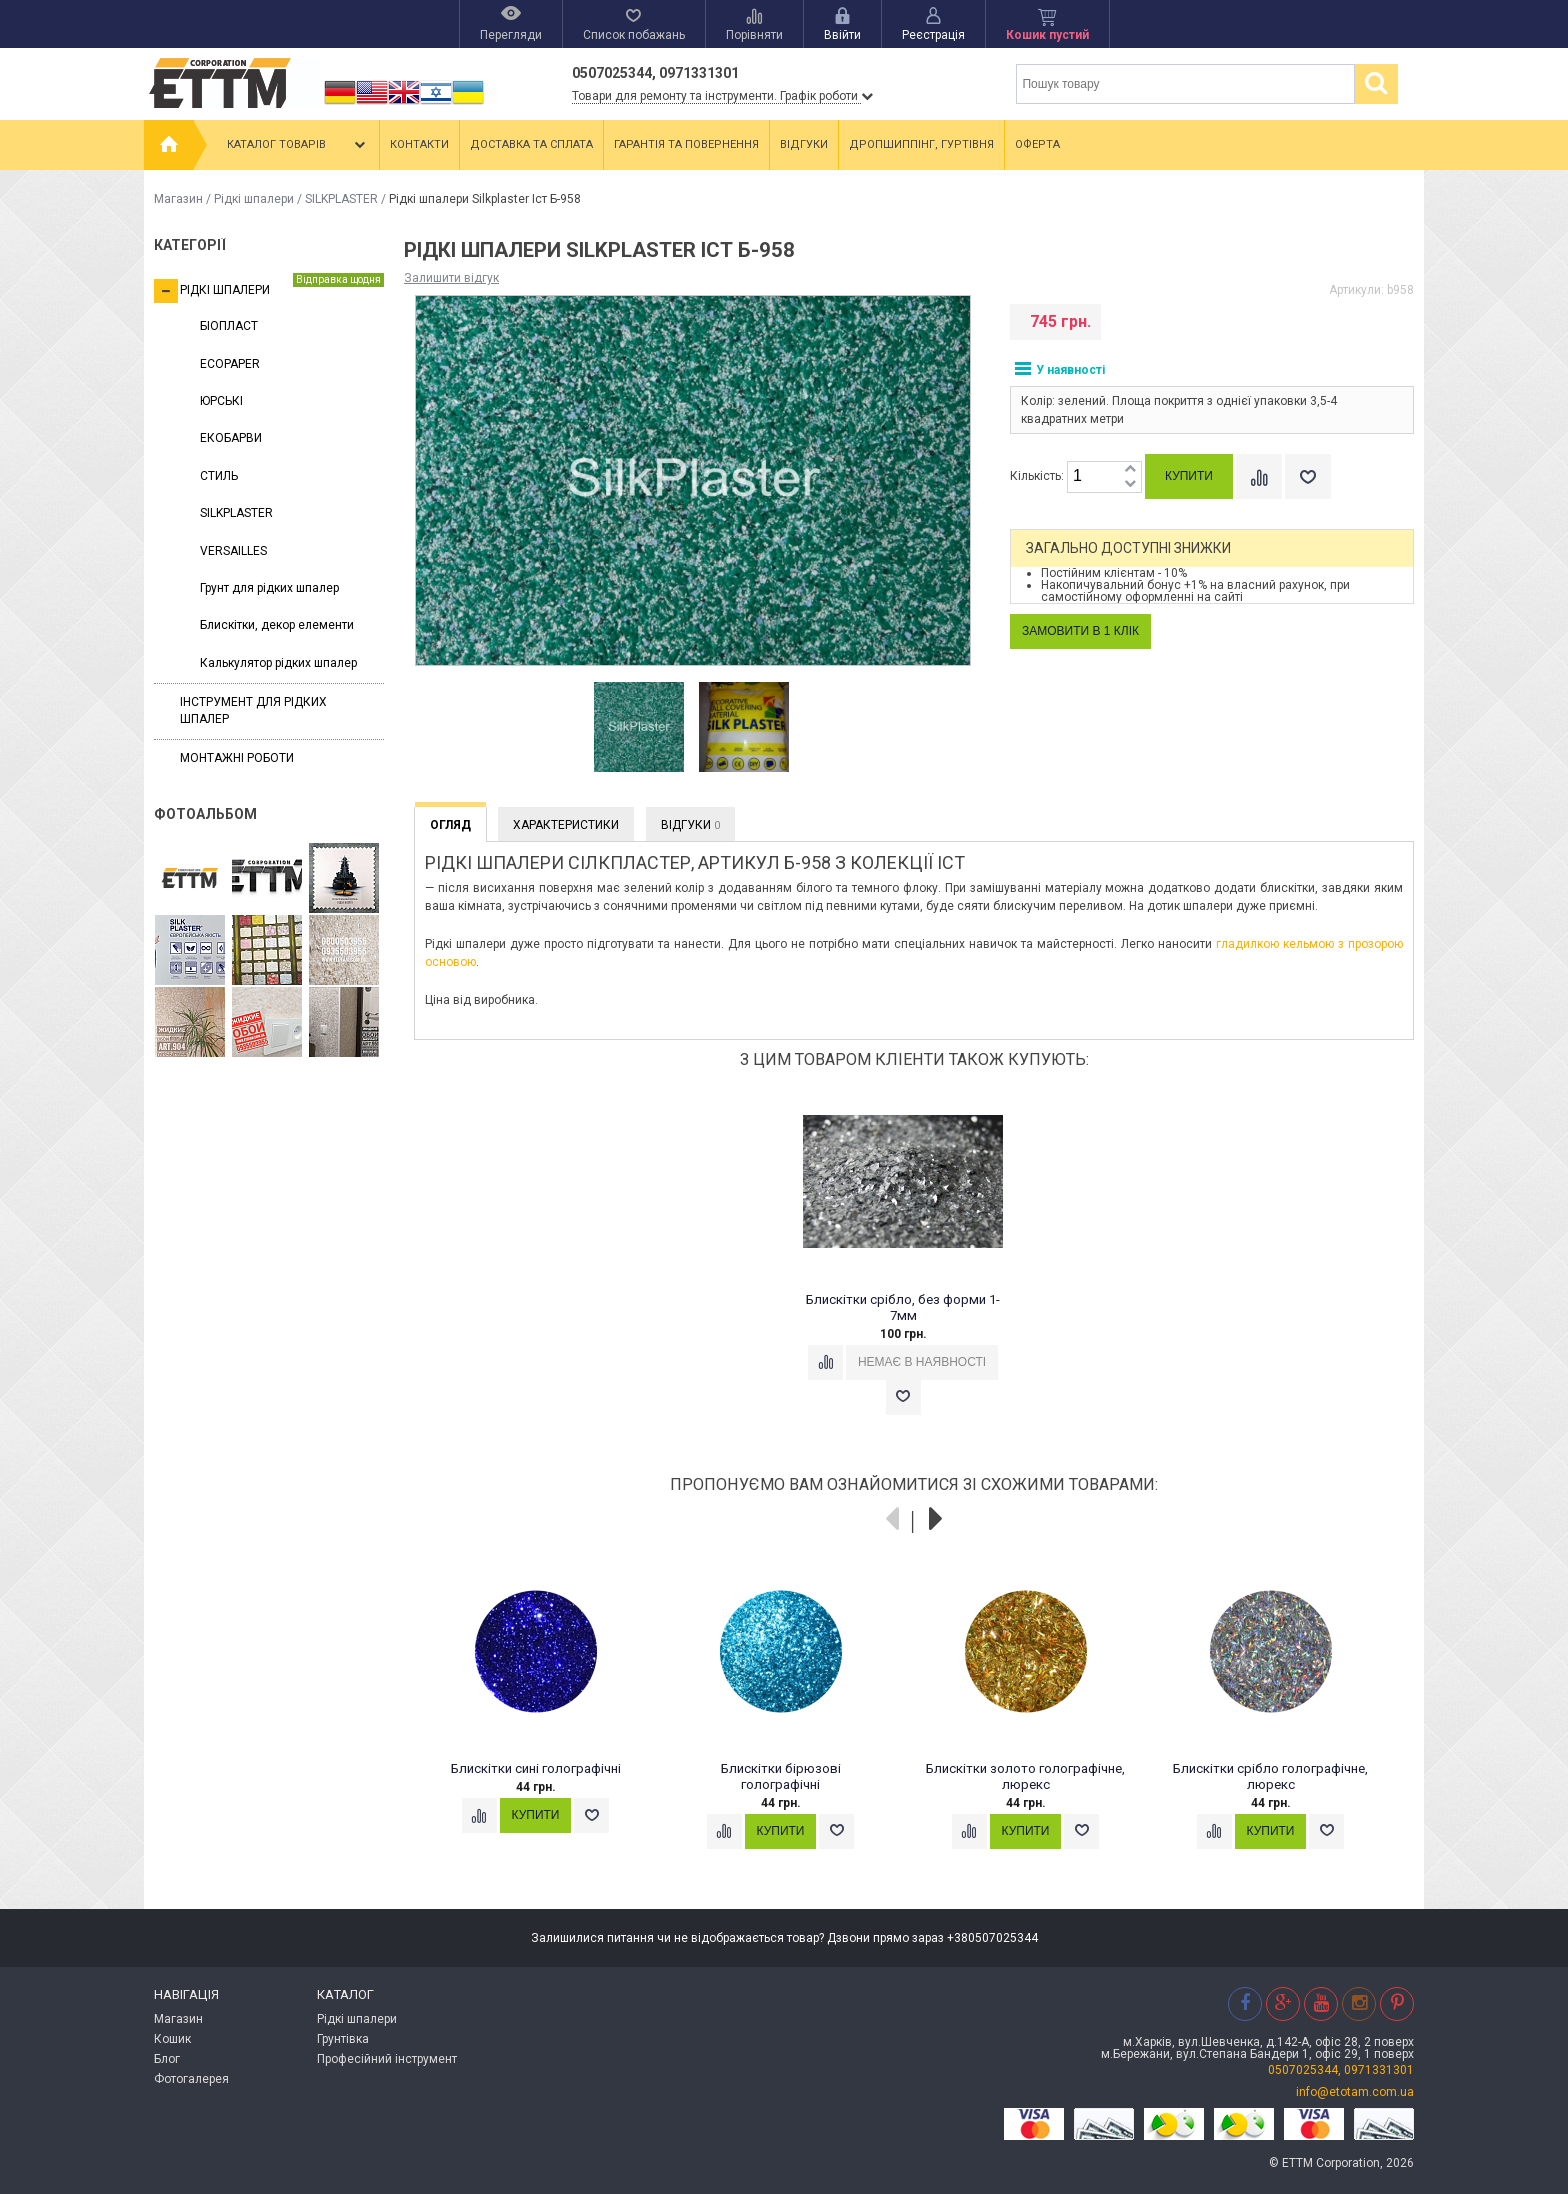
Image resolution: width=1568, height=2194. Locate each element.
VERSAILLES (233, 551)
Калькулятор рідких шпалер (278, 663)
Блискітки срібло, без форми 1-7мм (903, 1307)
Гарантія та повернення (686, 144)
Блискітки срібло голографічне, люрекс (1270, 1776)
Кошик (172, 2039)
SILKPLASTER (341, 199)
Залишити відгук (451, 278)
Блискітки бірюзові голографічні (781, 1776)
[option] (639, 728)
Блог (167, 2059)
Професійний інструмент (387, 2059)
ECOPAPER (230, 364)
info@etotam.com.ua (1355, 2092)
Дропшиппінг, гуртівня (921, 144)
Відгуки (804, 144)
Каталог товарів (298, 145)
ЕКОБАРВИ (231, 438)
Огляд (450, 825)
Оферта (1037, 144)
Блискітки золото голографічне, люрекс (1025, 1776)
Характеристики (566, 825)
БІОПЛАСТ (229, 326)
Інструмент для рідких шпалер (253, 710)
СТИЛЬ (219, 476)
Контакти (419, 144)
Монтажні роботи (237, 758)
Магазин (178, 199)
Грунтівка (343, 2039)
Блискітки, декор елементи (277, 625)
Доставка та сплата (531, 144)
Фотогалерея (191, 2079)
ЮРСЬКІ (221, 401)
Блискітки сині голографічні (536, 1768)
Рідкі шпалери (254, 199)
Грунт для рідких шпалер (269, 588)
